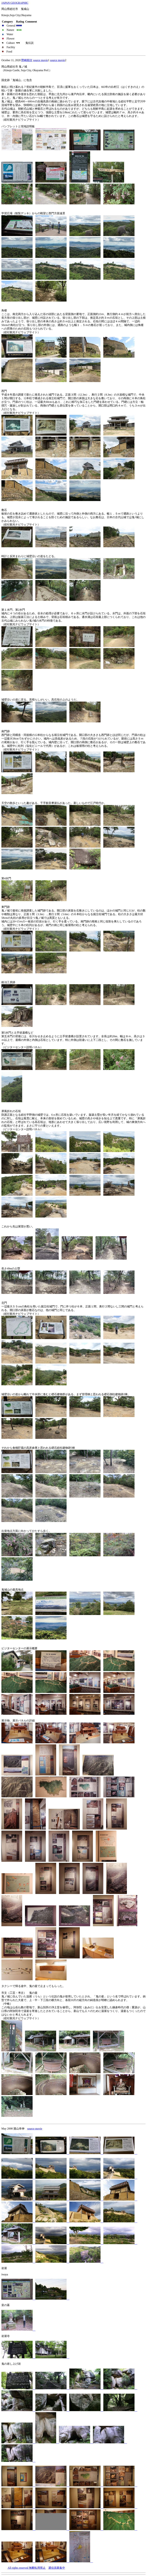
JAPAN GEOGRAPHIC (14, 2)
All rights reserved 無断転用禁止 (27, 2567)
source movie (40, 60)
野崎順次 (26, 60)
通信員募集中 (56, 2567)
